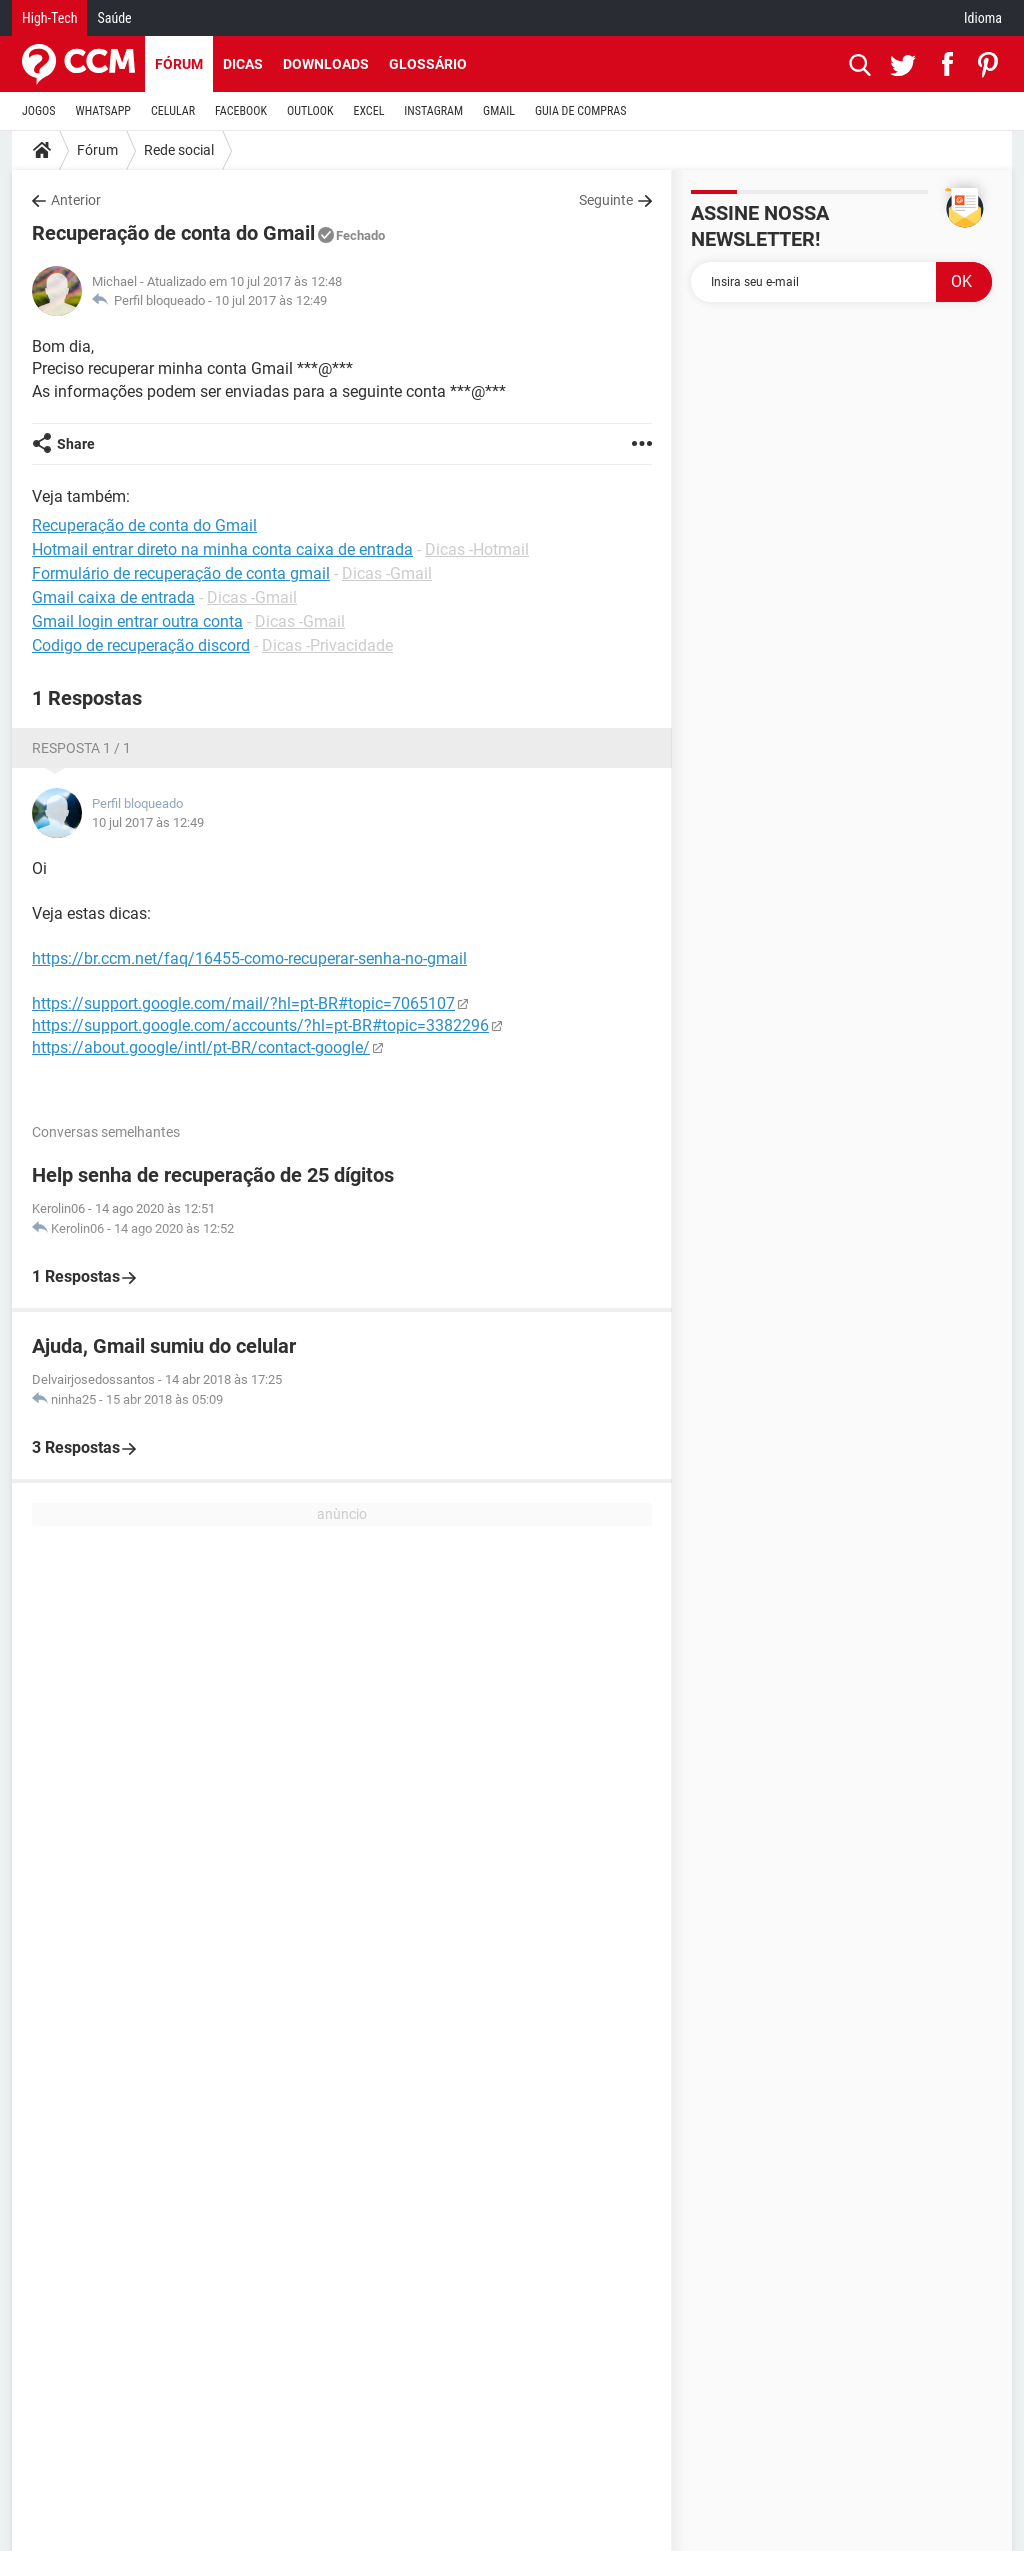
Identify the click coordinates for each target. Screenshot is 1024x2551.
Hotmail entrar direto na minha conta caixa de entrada (222, 549)
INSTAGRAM (433, 111)
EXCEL (368, 111)
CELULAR (173, 111)
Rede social (179, 150)
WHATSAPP (103, 111)
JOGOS (39, 111)
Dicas (243, 64)
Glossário (428, 64)
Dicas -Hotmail (477, 549)
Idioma (983, 18)
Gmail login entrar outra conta (137, 621)
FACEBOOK (241, 111)
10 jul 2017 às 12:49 (271, 300)
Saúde (114, 18)
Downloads (326, 64)
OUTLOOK (310, 111)
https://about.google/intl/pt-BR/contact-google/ (201, 1047)
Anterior (76, 200)
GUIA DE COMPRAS (580, 111)
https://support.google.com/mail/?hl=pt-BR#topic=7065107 (243, 1003)
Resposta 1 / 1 (81, 748)
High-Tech (49, 18)
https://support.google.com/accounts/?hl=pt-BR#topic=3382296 (260, 1025)
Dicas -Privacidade (327, 645)
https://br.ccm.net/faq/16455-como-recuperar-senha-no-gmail (249, 958)
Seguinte (606, 200)
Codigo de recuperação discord (141, 645)
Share (76, 444)
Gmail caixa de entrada (113, 597)
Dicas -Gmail (387, 573)
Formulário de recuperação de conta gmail (181, 573)
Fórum (179, 64)
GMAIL (499, 111)
